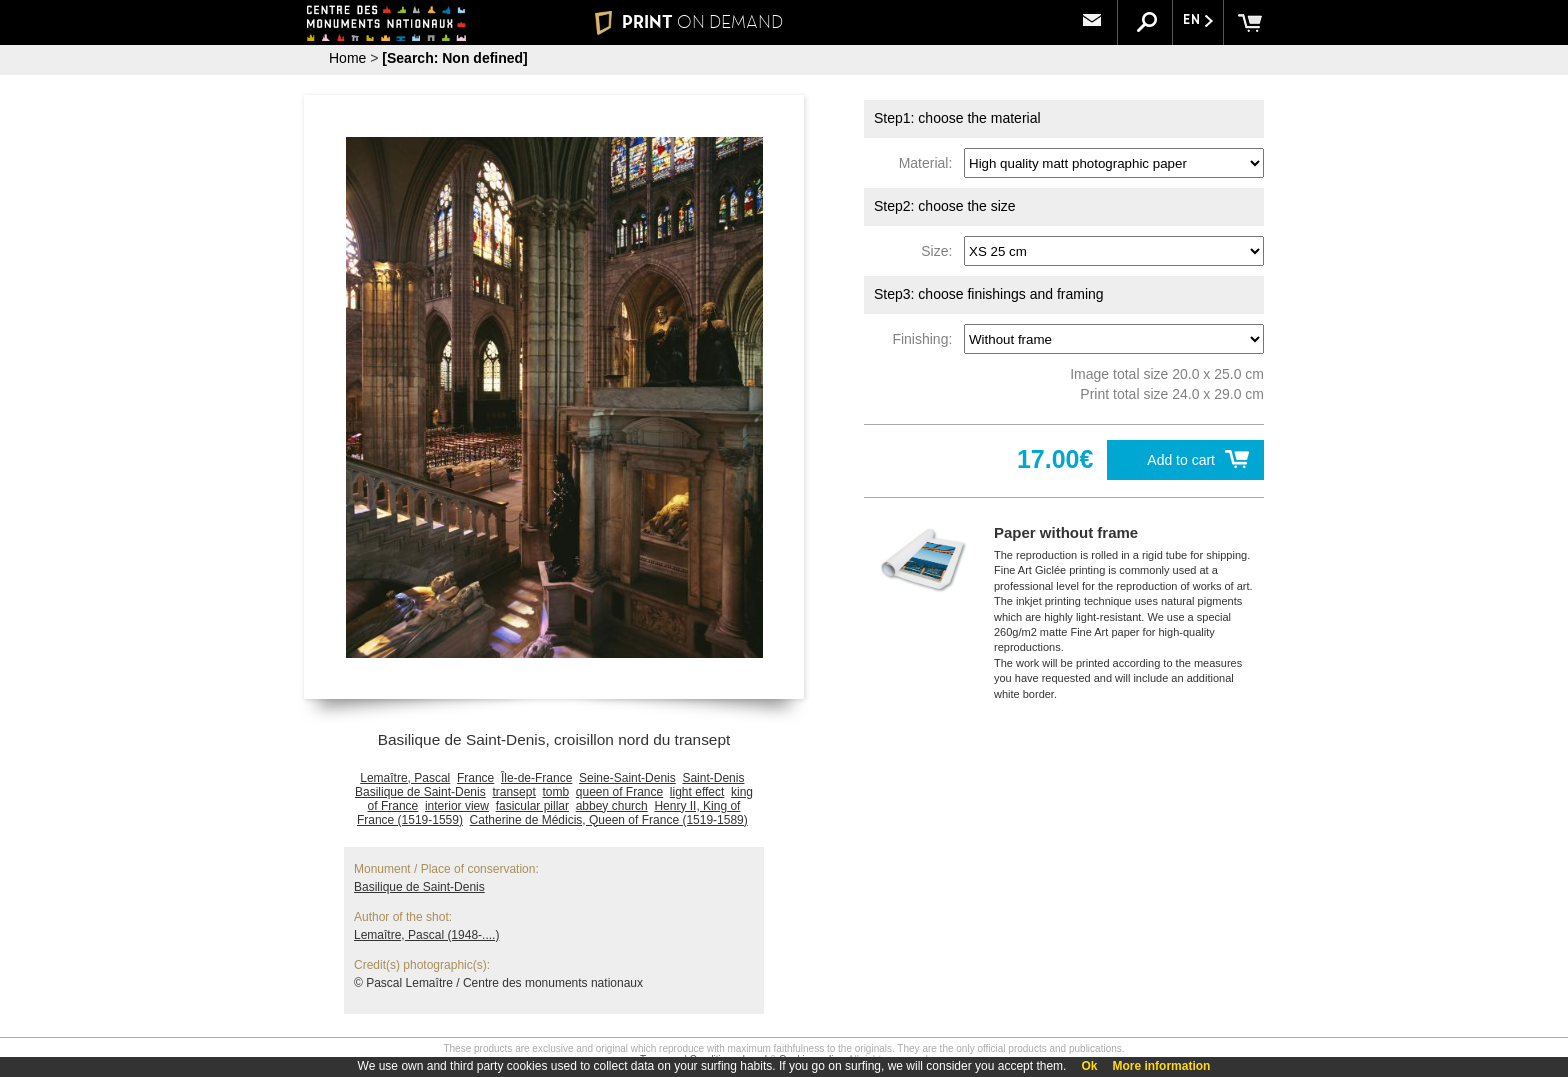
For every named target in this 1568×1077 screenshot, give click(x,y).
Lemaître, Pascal (405, 778)
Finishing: (926, 339)
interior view (457, 806)
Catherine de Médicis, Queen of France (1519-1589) (609, 820)
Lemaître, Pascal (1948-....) (426, 935)
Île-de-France (536, 778)
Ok (1089, 1066)
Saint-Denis (713, 778)
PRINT (689, 22)
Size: (940, 251)
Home (347, 58)
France (475, 778)
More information (1161, 1066)
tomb (555, 792)
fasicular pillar (532, 806)
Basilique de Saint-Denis (420, 792)
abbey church (612, 806)
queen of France (619, 792)
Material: (929, 163)
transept (513, 792)
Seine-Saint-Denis (627, 778)
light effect (697, 792)
